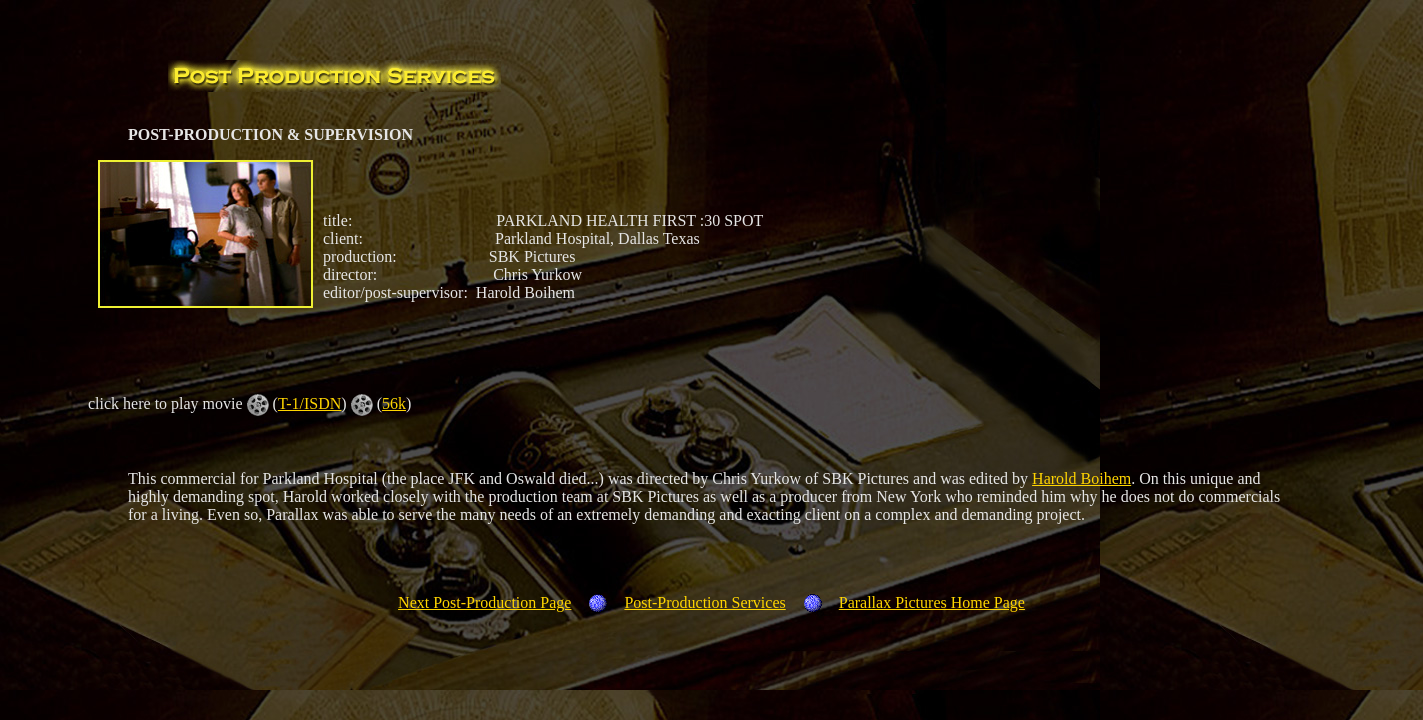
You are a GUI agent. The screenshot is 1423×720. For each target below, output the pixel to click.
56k (394, 403)
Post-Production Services (704, 602)
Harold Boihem (1081, 478)
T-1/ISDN (309, 403)
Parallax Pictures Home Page (932, 602)
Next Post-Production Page (484, 602)
